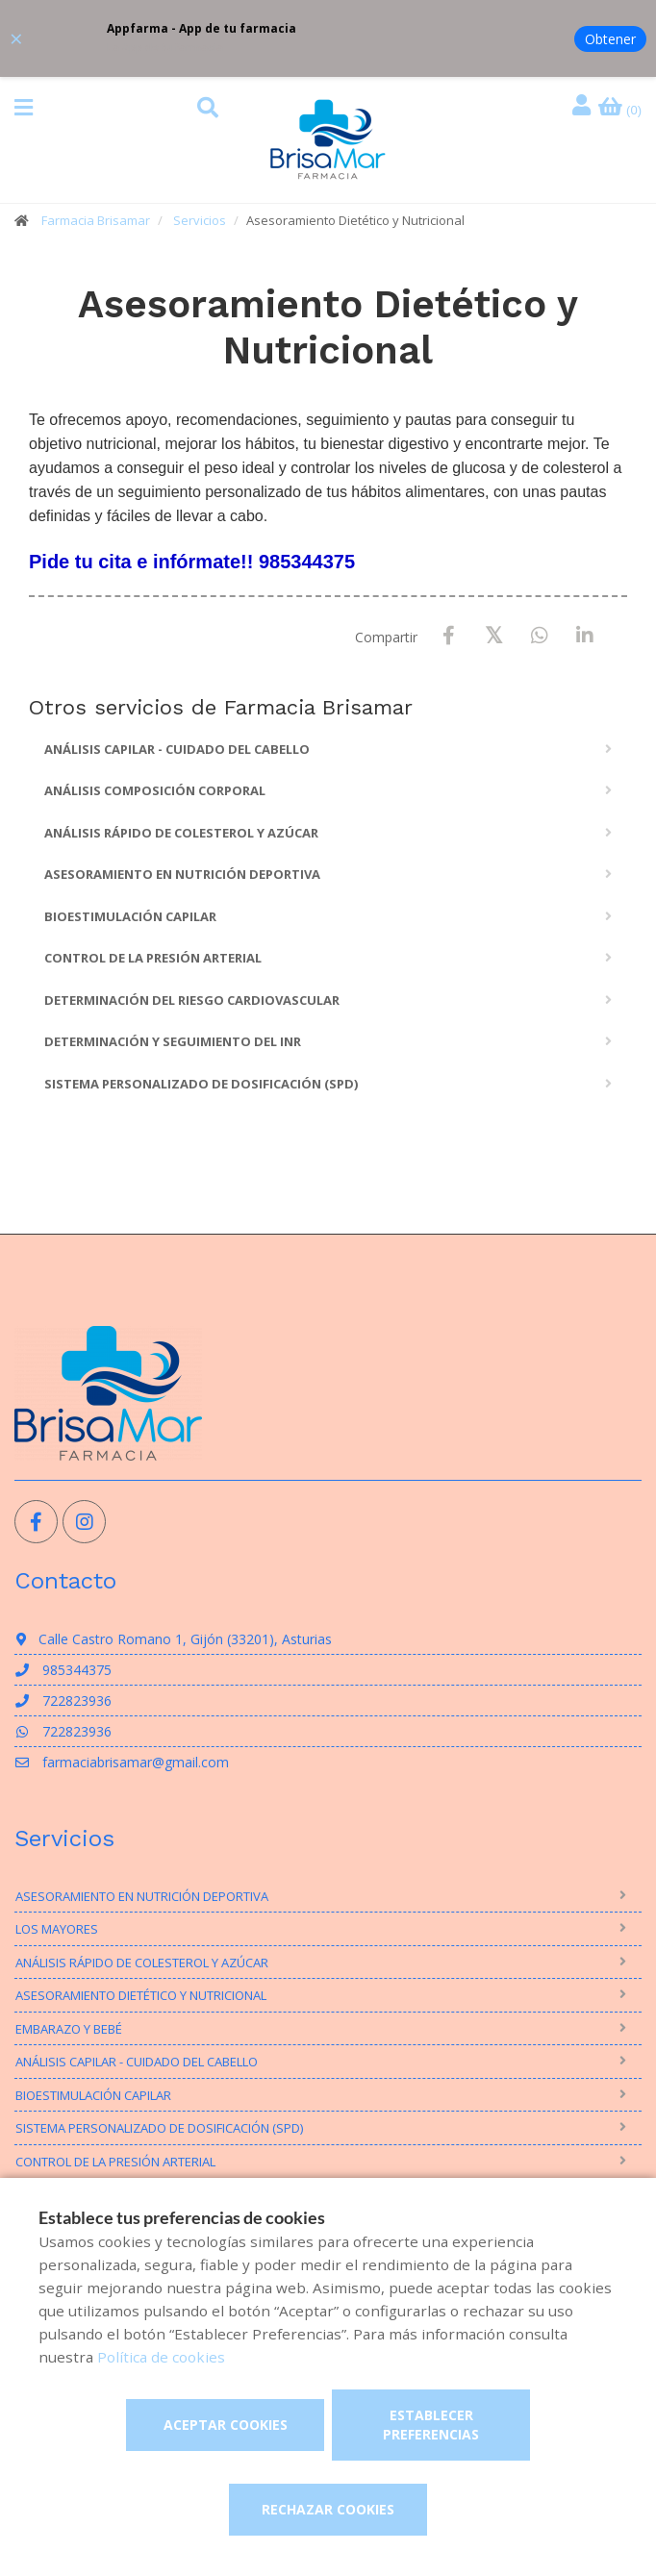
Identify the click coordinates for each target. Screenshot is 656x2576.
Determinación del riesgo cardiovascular (192, 1000)
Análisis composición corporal (154, 790)
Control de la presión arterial (153, 957)
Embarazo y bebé (68, 2029)
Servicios (199, 220)
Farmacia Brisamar (95, 220)
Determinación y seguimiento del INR (172, 1041)
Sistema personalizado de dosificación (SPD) (201, 1083)
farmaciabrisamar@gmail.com (121, 1762)
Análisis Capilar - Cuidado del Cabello (177, 749)
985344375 (63, 1670)
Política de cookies (161, 2356)
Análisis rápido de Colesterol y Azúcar (181, 832)
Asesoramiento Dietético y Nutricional (140, 1995)
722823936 (63, 1700)
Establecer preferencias (431, 2424)
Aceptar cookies (226, 2424)
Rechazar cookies (328, 2509)
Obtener (610, 39)
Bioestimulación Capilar (130, 916)
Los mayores (56, 1929)
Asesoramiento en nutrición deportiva (182, 874)
